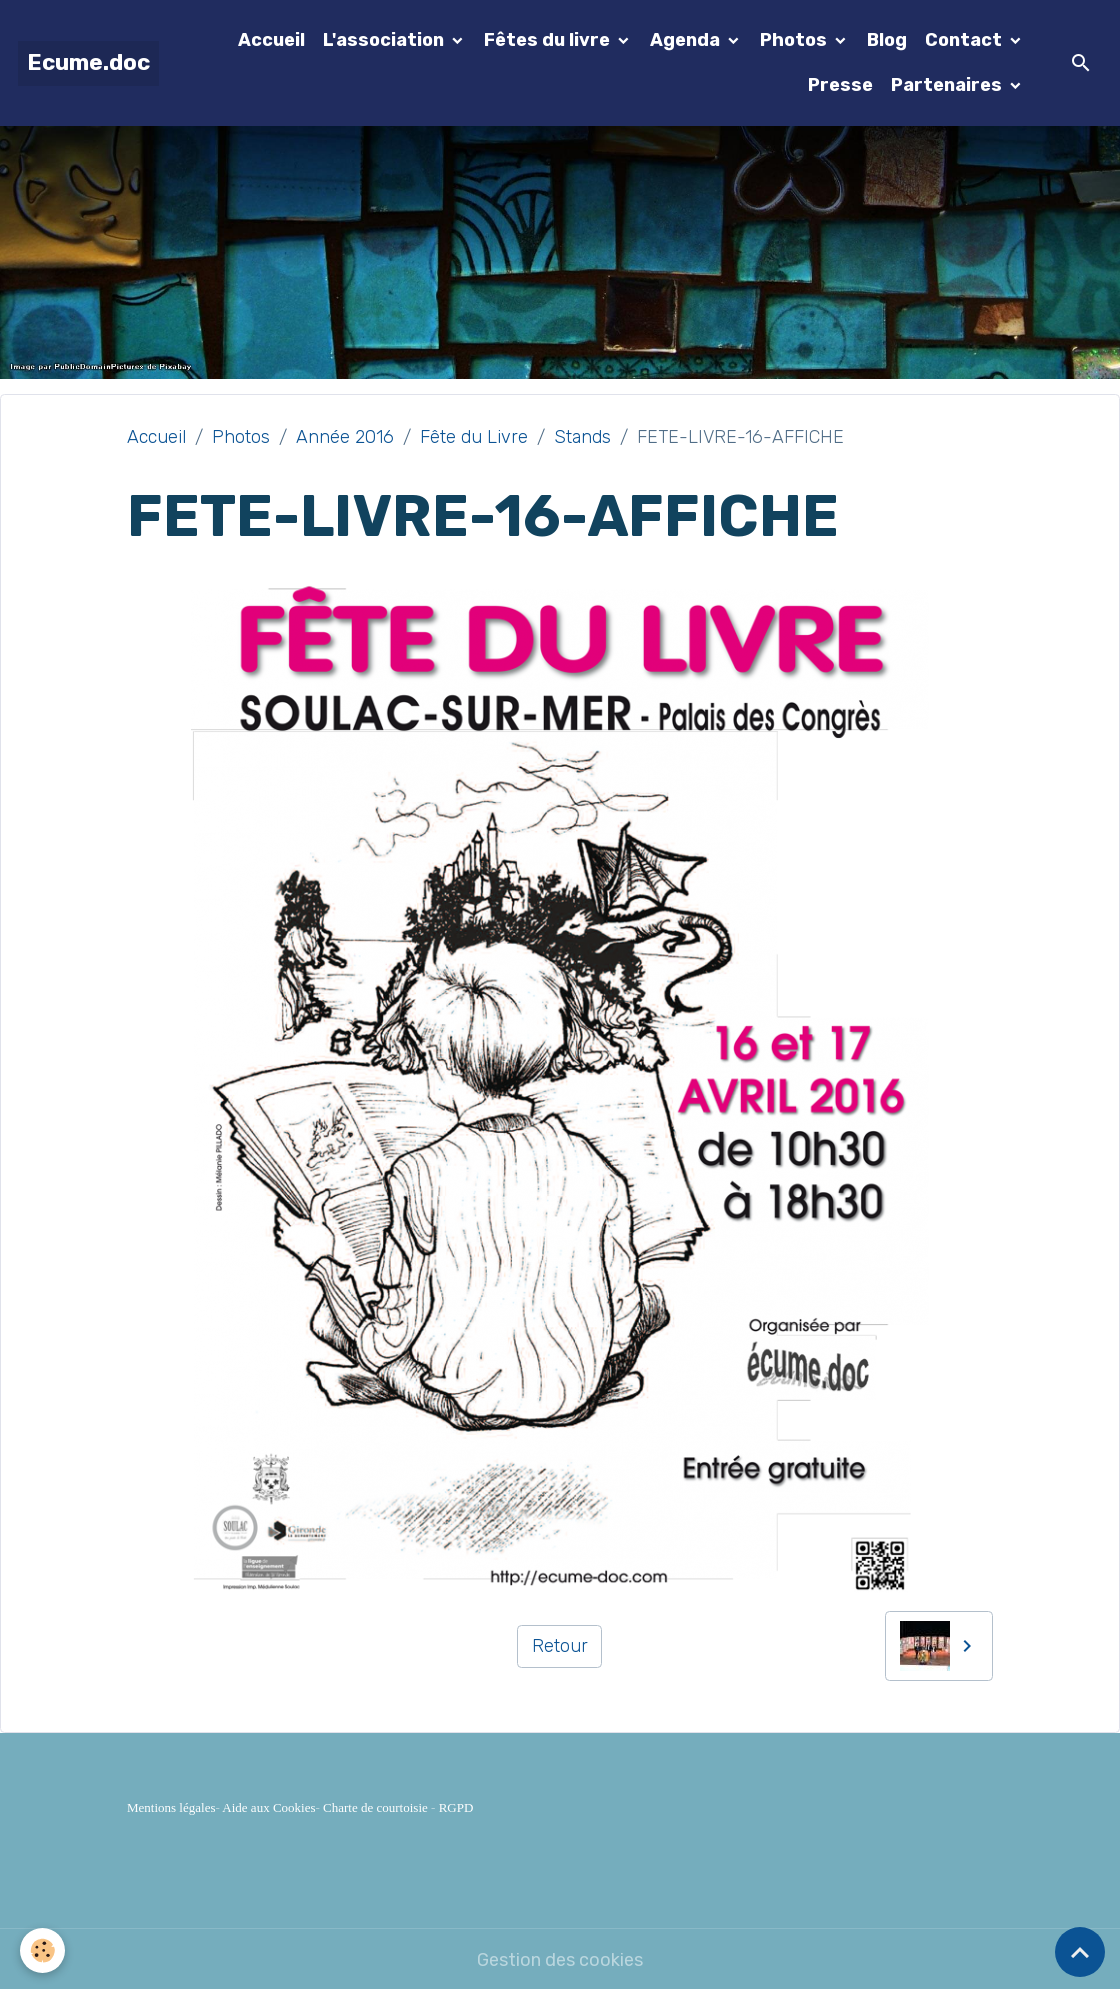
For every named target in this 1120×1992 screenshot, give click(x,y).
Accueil (271, 40)
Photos (795, 40)
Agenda (687, 40)
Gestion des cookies (560, 1960)
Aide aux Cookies (268, 1807)
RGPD (456, 1807)
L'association (385, 40)
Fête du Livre (474, 437)
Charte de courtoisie (375, 1807)
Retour (560, 1646)
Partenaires (948, 85)
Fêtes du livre (549, 40)
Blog (887, 40)
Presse (840, 85)
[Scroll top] (1080, 1952)
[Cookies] (42, 1950)
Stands (582, 437)
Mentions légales (171, 1807)
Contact (965, 40)
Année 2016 (345, 437)
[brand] (88, 63)
